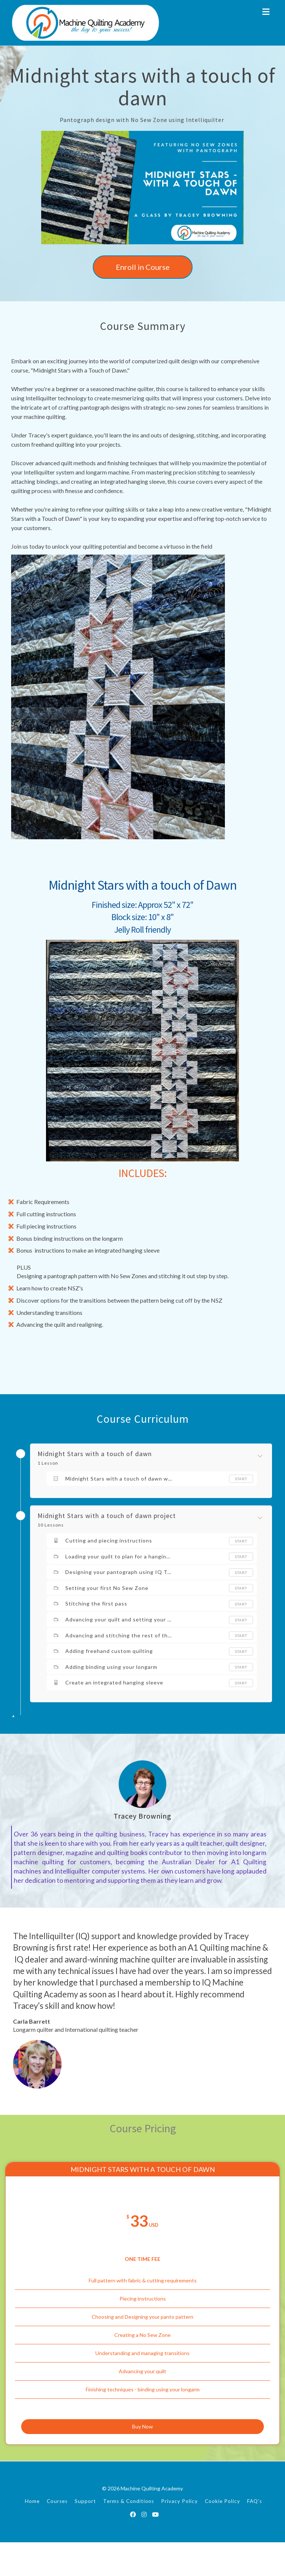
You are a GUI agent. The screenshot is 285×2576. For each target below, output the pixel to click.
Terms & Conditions (128, 2535)
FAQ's (254, 2535)
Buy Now (142, 2455)
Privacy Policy (179, 2535)
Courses (57, 2535)
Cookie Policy (222, 2535)
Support (85, 2535)
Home (32, 2535)
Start (241, 1479)
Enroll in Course (143, 266)
